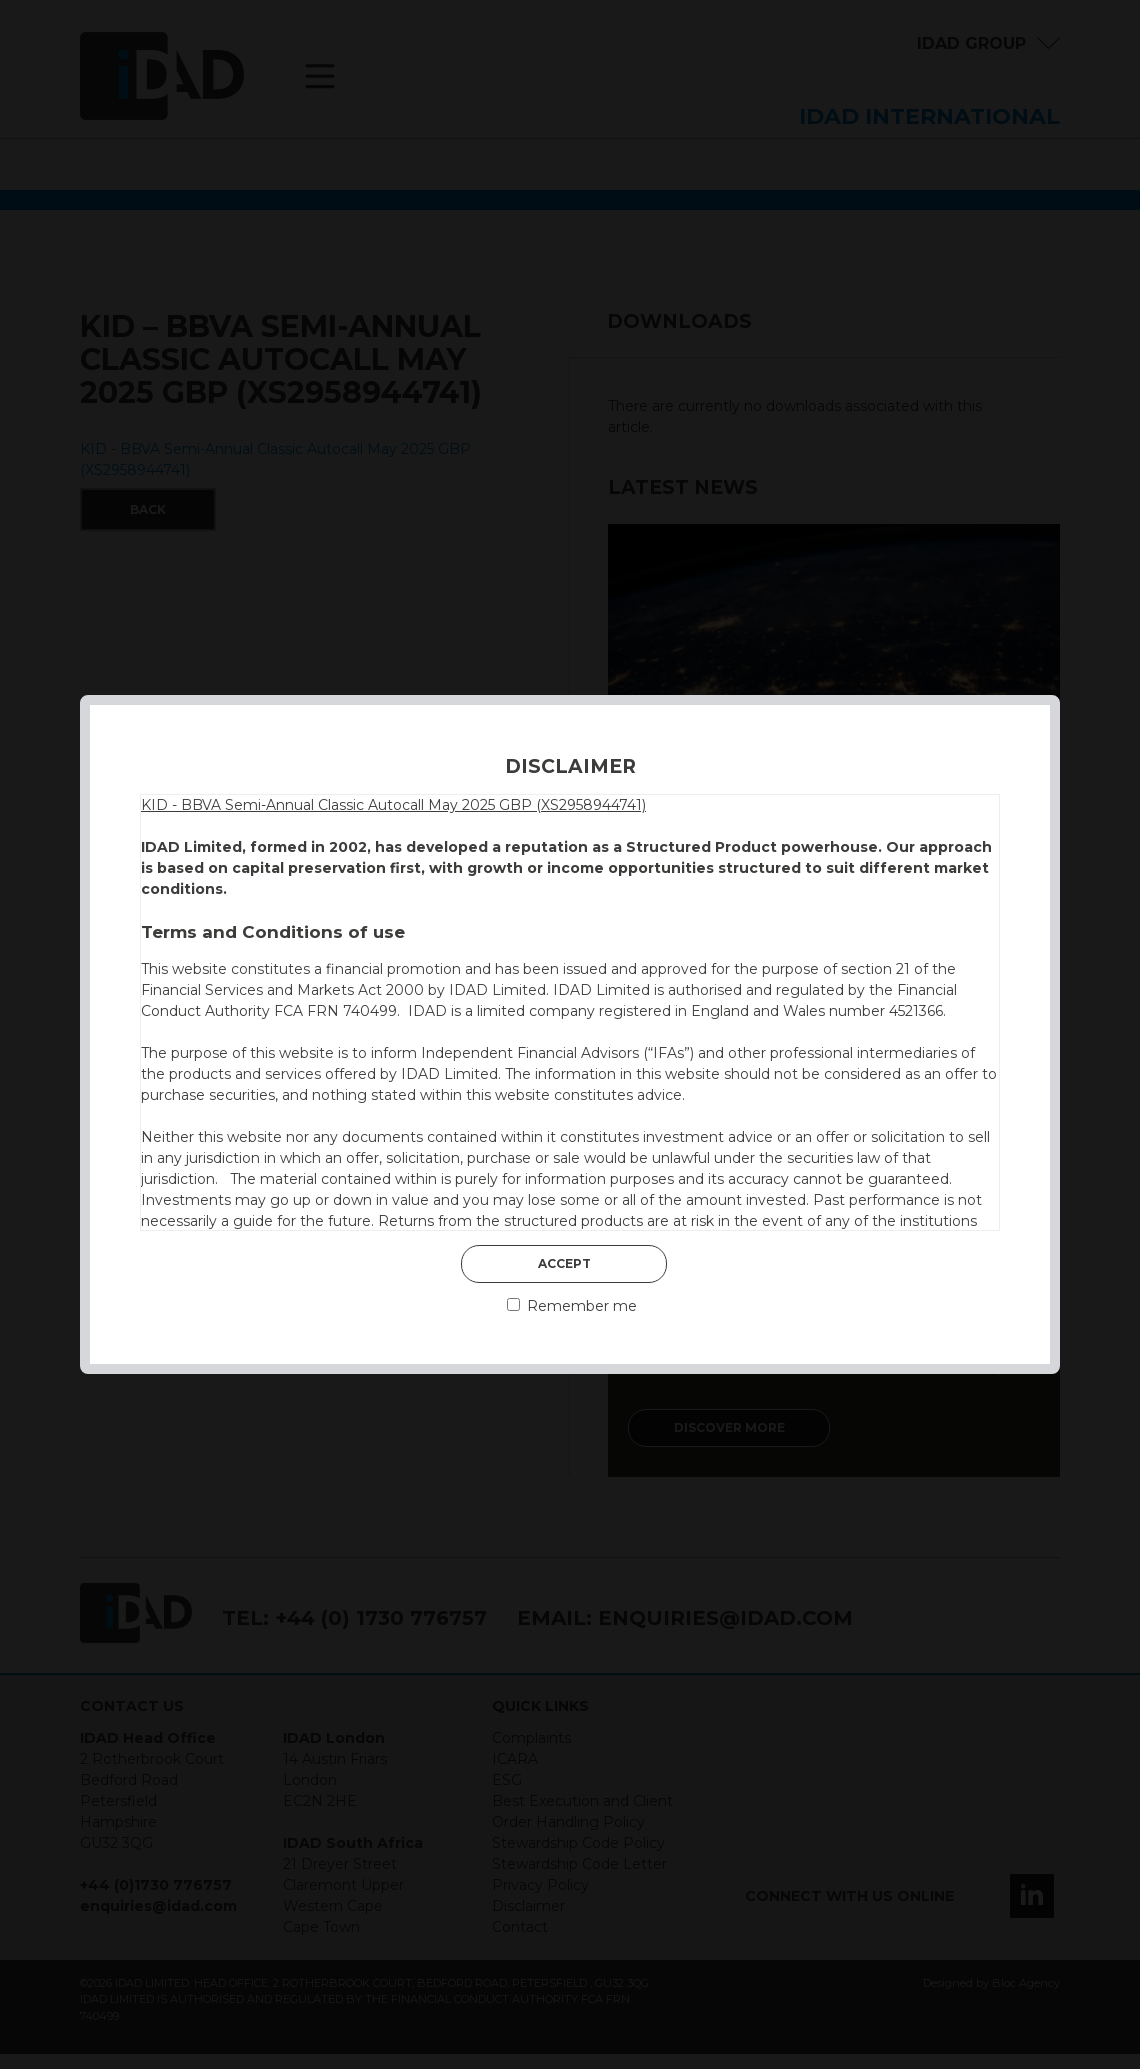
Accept (564, 1263)
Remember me (572, 1306)
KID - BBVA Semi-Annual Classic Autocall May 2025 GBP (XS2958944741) (393, 805)
